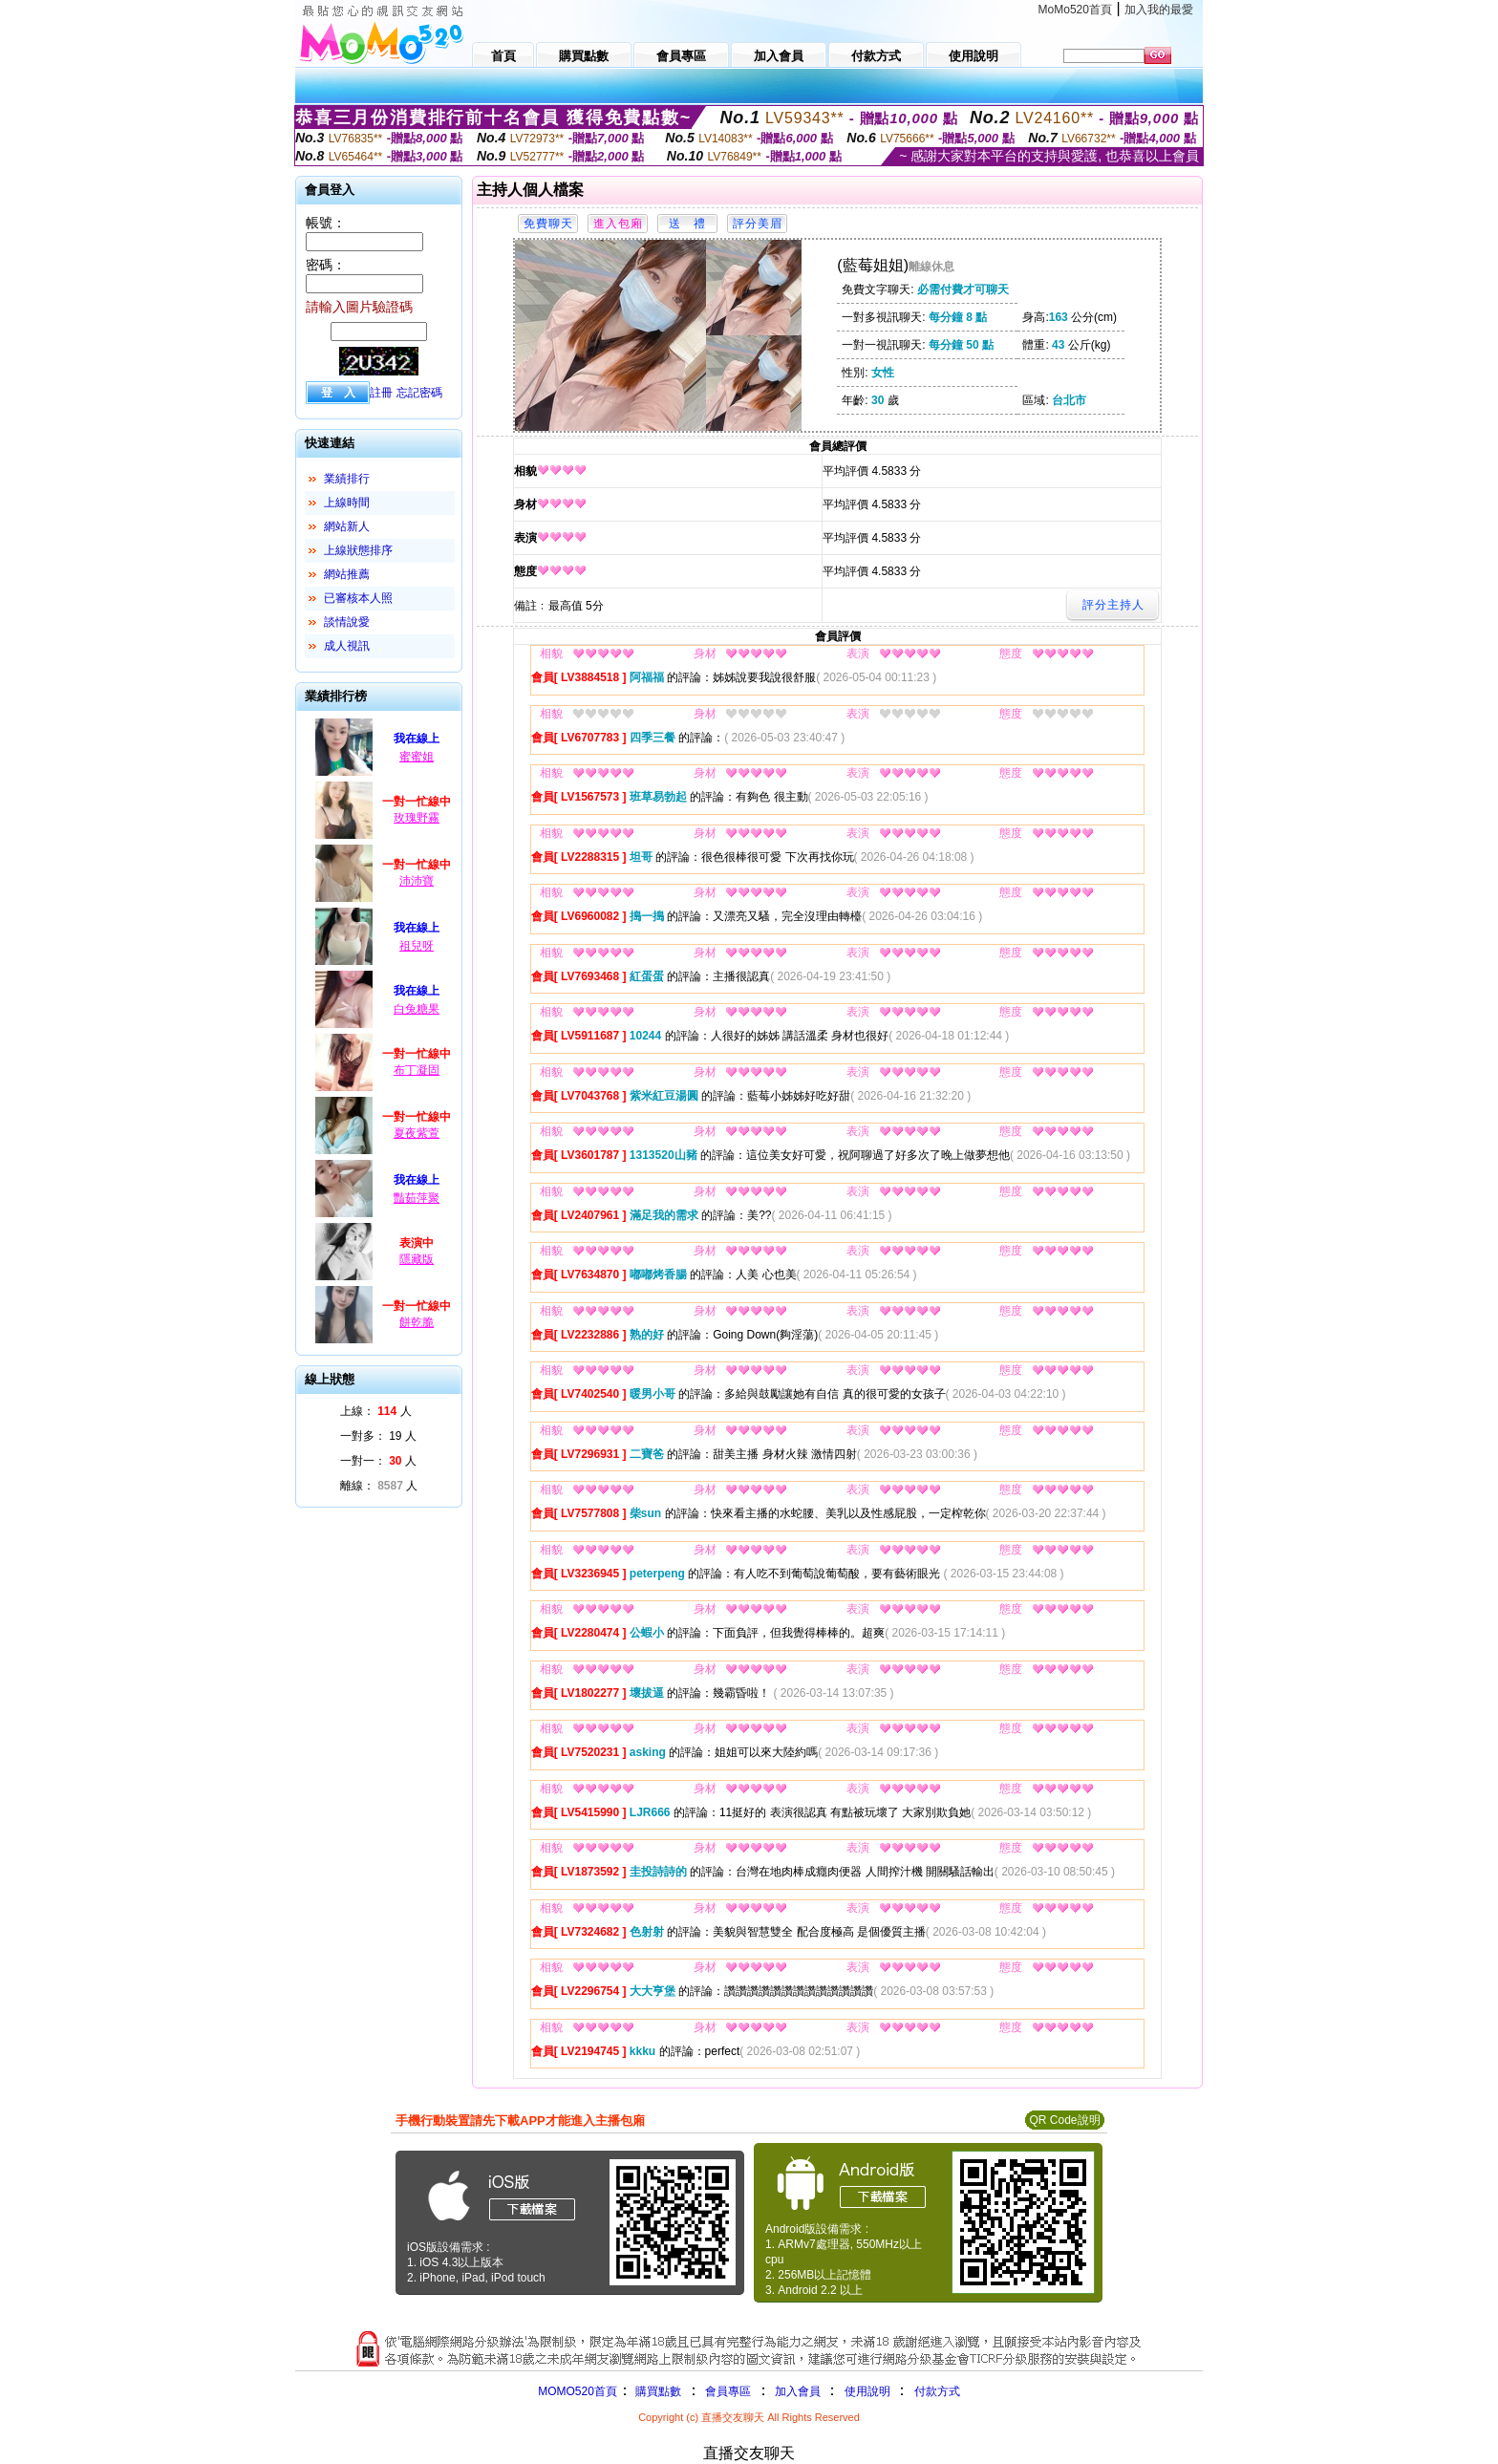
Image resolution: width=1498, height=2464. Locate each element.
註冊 (381, 392)
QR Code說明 (1064, 2120)
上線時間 (347, 502)
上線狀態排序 (358, 550)
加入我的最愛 (1158, 9)
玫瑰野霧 (416, 818)
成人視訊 (347, 646)
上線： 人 (376, 1411)
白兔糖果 (416, 1009)
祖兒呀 (416, 946)
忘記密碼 (419, 392)
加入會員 (798, 2391)
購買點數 (656, 2391)
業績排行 (347, 478)
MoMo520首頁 (1075, 9)
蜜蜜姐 (416, 756)
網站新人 (347, 526)
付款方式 (937, 2391)
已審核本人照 (358, 598)
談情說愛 (347, 622)
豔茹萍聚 (416, 1198)
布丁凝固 (416, 1070)
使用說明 (867, 2391)
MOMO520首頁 (577, 2391)
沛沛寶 (416, 881)
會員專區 (728, 2391)
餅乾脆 (416, 1322)
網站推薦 (347, 574)
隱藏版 (416, 1259)
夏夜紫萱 (416, 1133)
